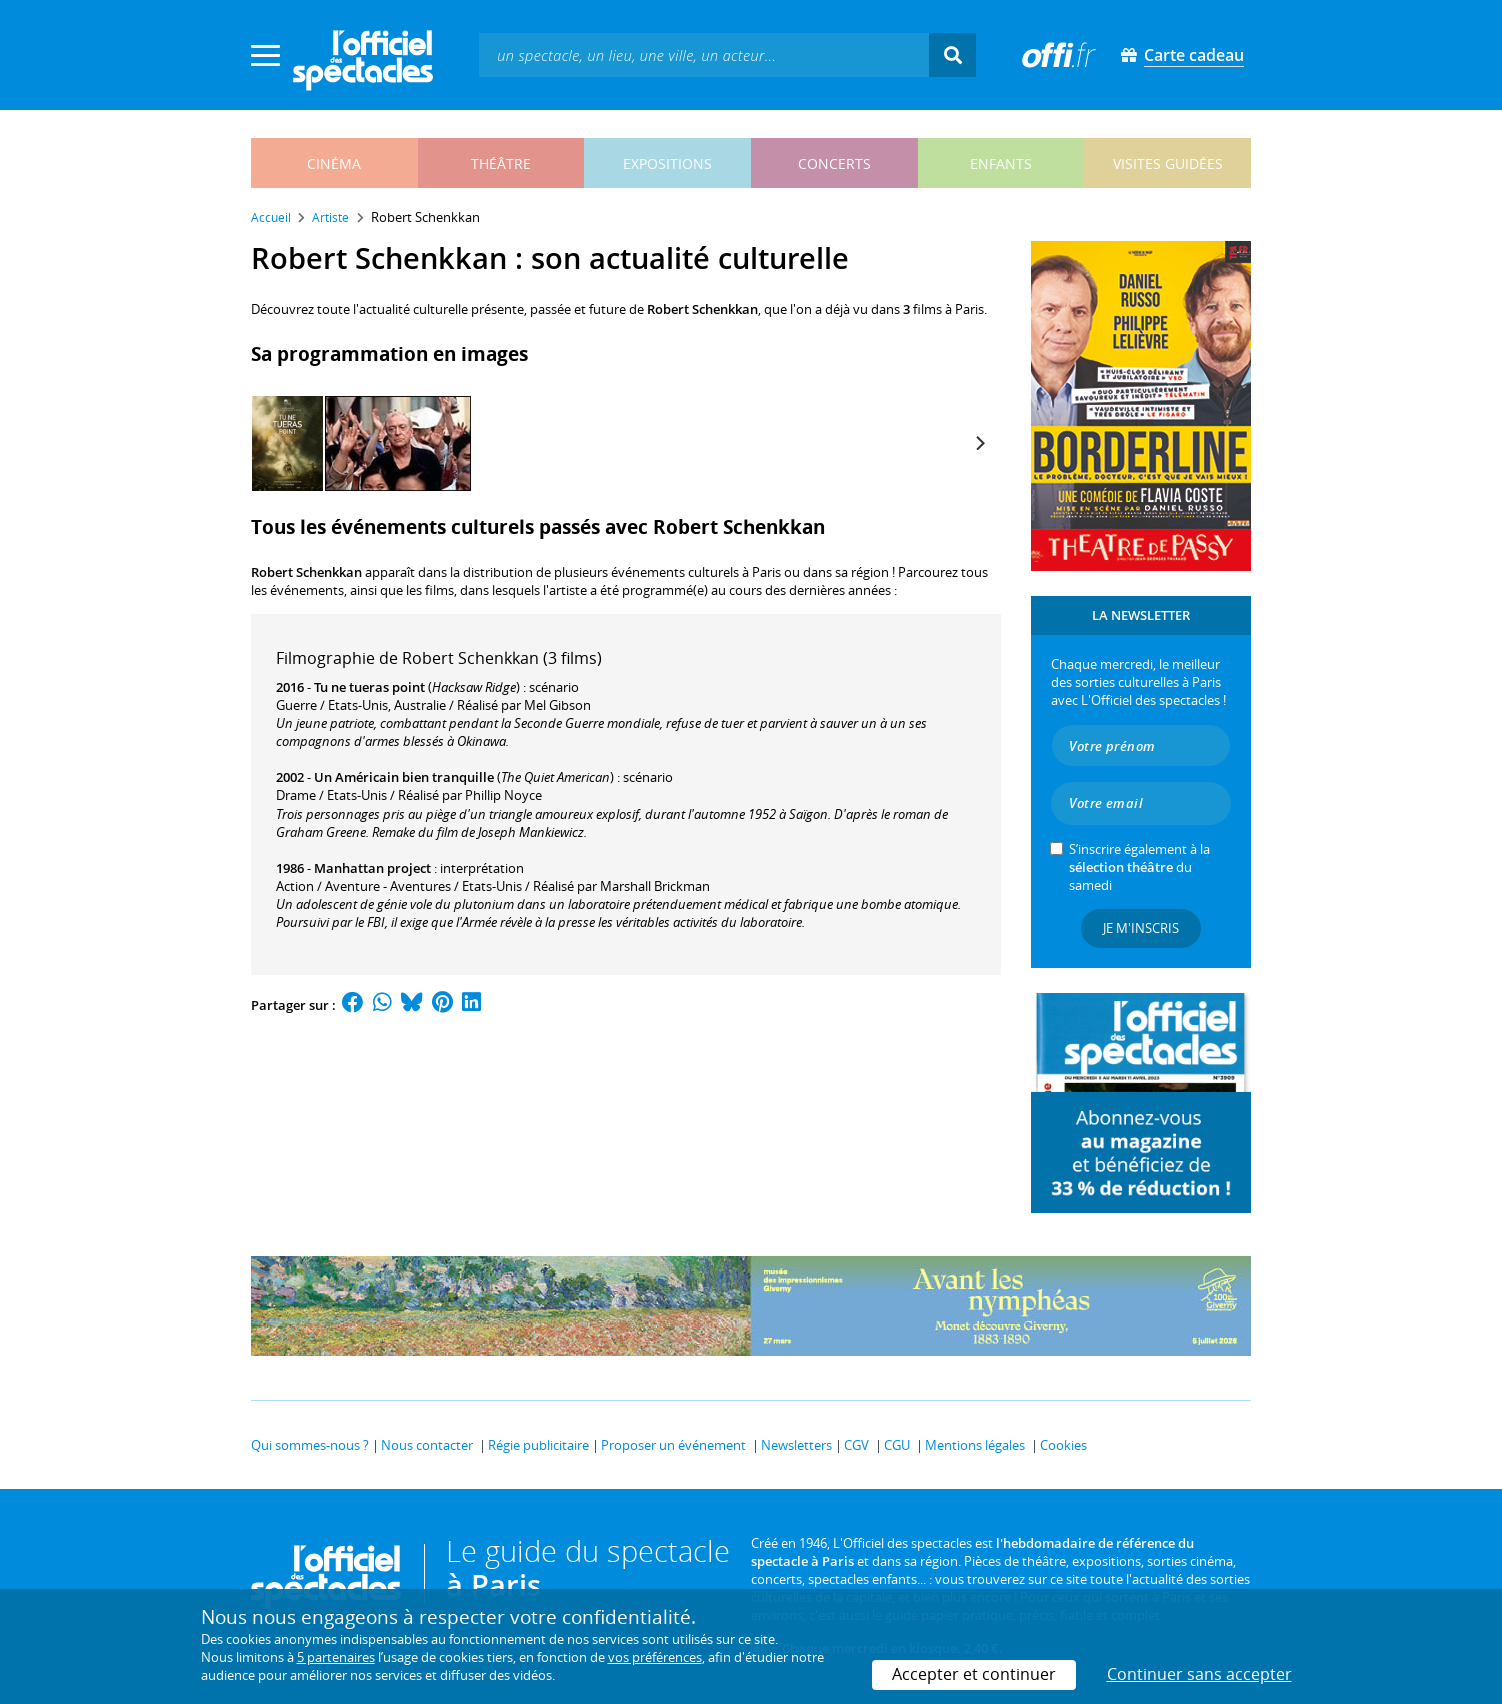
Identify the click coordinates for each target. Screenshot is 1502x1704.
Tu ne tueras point (369, 687)
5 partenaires (336, 1657)
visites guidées (1168, 163)
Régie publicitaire (538, 1445)
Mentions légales (975, 1445)
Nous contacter (427, 1445)
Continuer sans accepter (1199, 1674)
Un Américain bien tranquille (404, 777)
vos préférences (655, 1657)
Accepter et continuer (974, 1674)
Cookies (1063, 1445)
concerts (834, 163)
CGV (856, 1445)
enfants (1001, 163)
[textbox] (704, 54)
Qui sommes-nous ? (310, 1445)
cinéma (334, 163)
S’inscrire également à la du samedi (1139, 867)
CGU (897, 1445)
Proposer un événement (673, 1445)
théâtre (501, 163)
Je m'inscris (1141, 928)
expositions (667, 163)
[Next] (979, 443)
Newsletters (796, 1445)
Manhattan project (372, 868)
